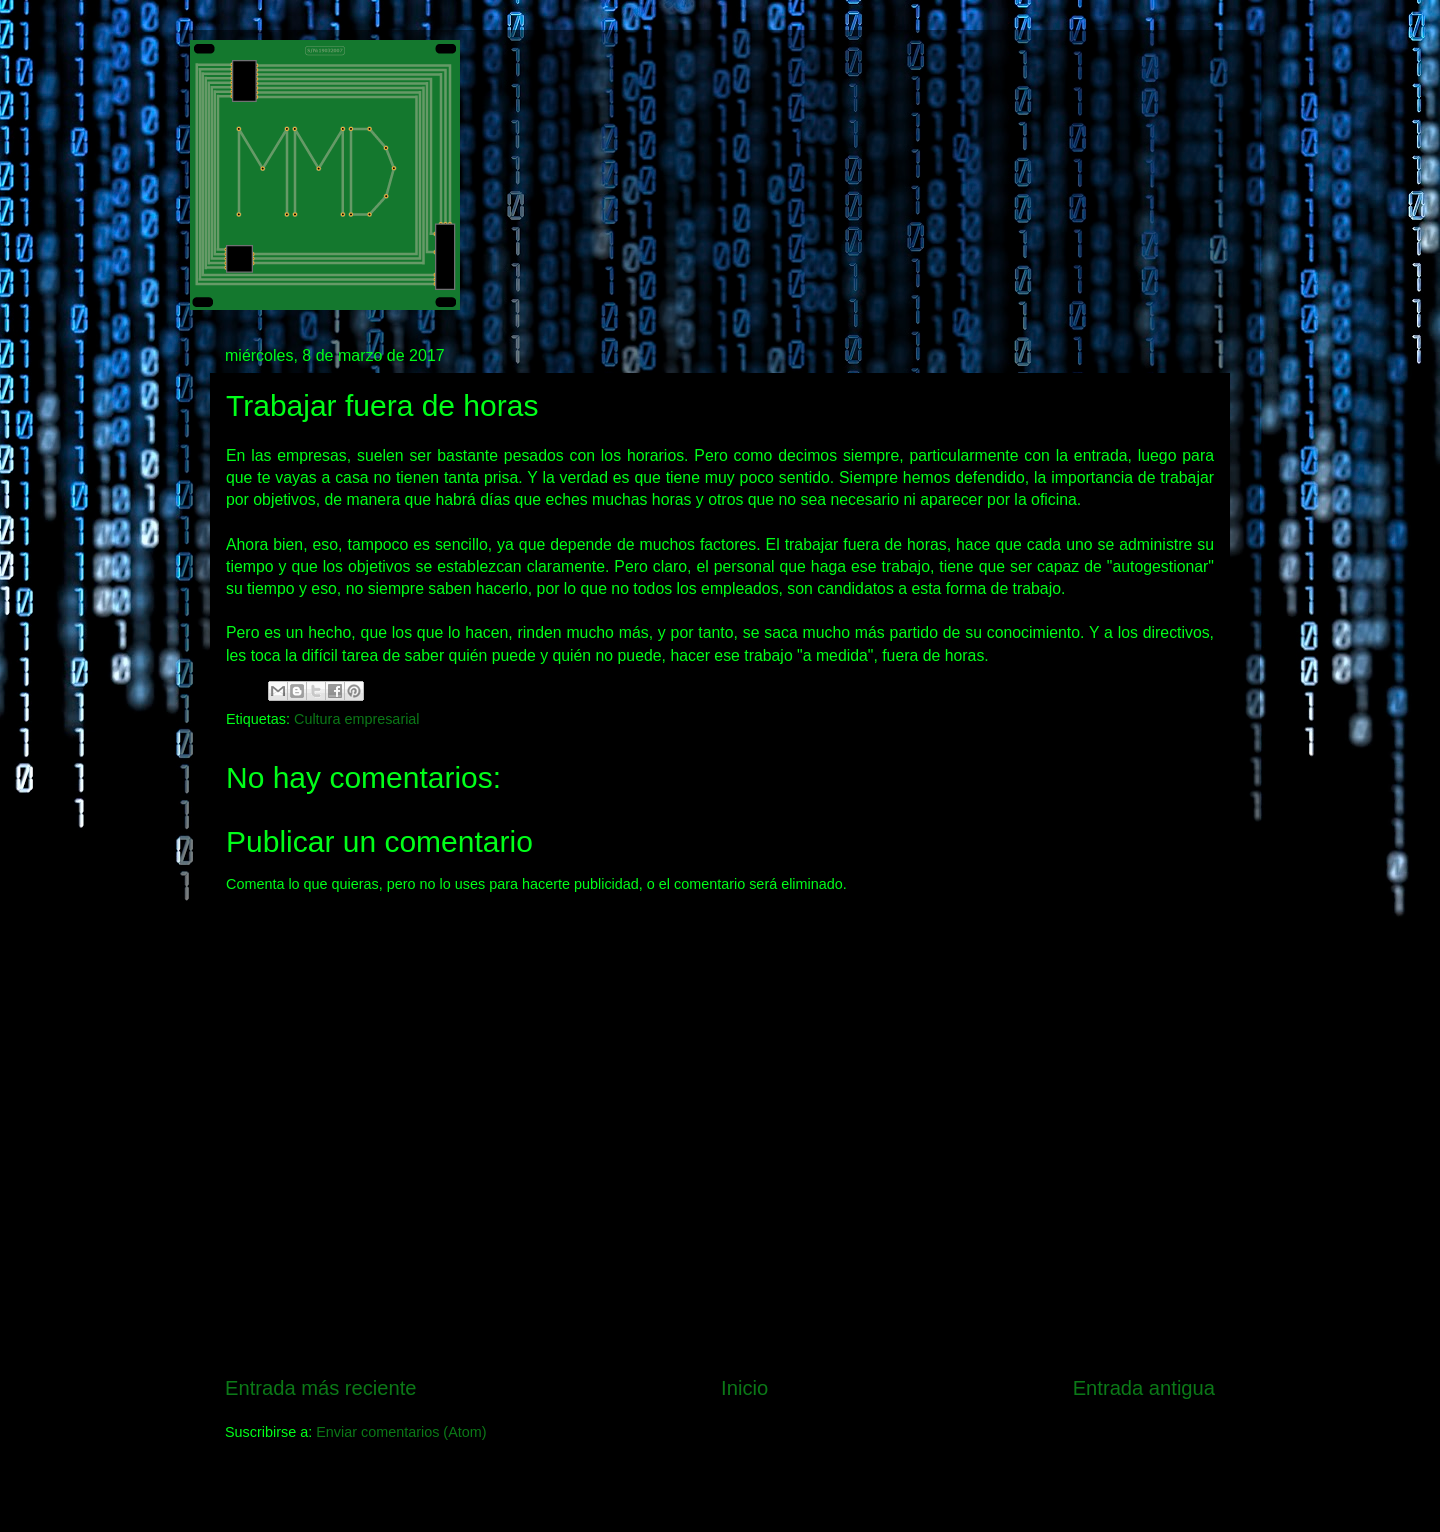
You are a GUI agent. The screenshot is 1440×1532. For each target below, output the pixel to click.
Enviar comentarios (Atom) (401, 1432)
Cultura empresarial (357, 719)
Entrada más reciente (321, 1388)
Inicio (744, 1388)
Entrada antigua (1144, 1388)
